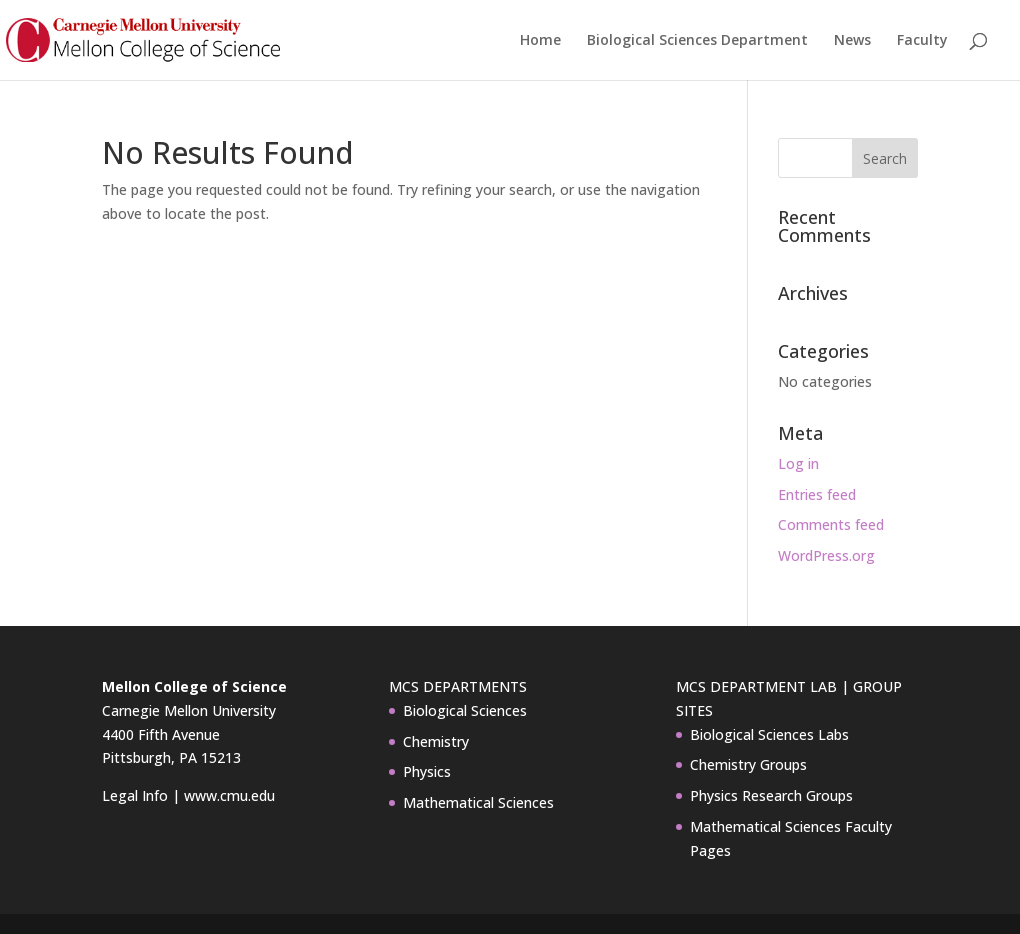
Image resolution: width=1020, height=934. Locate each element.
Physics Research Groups (771, 795)
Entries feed (817, 494)
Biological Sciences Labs (769, 734)
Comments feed (831, 524)
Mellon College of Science (194, 686)
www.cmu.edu (229, 795)
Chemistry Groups (748, 764)
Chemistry (436, 741)
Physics (427, 771)
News (852, 41)
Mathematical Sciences (478, 802)
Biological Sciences (465, 710)
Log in (798, 463)
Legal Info (135, 795)
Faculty (922, 41)
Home (540, 41)
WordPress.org (826, 555)
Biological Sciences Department (697, 41)
